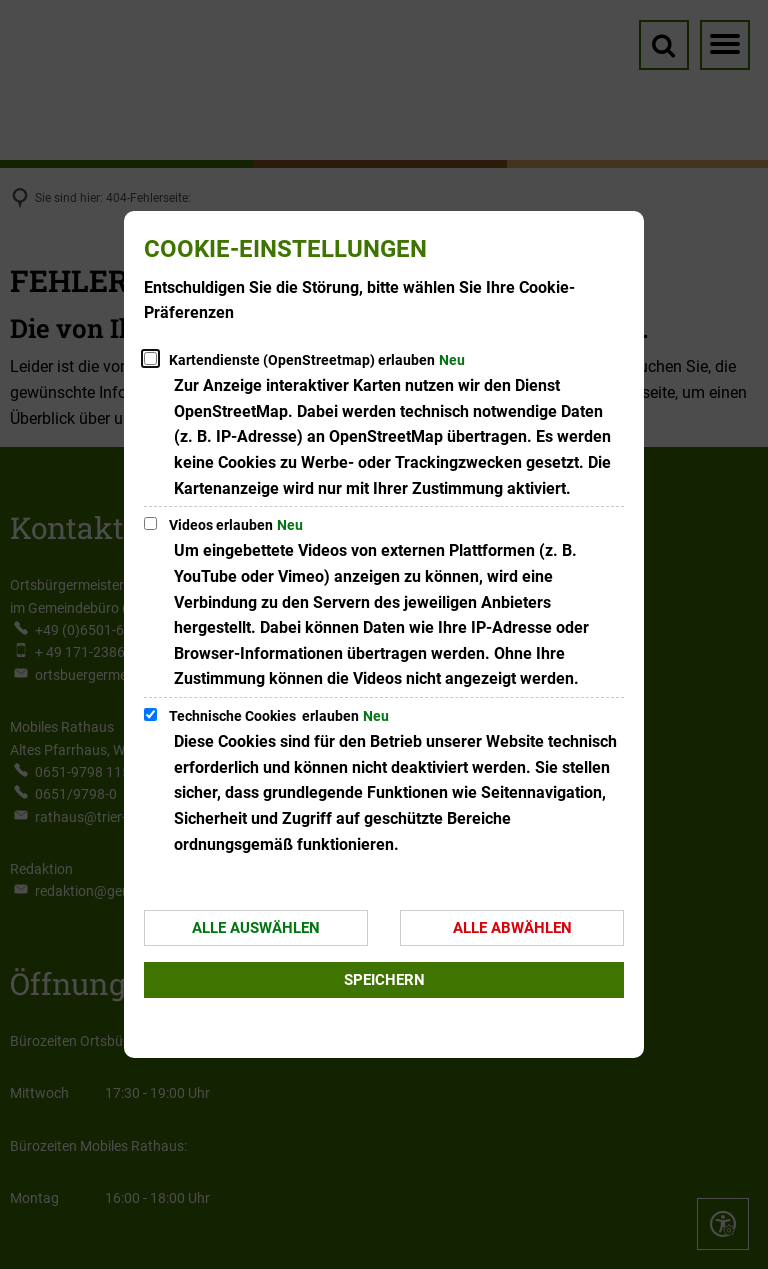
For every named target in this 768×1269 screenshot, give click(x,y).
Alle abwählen (512, 928)
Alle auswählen (256, 928)
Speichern (384, 980)
